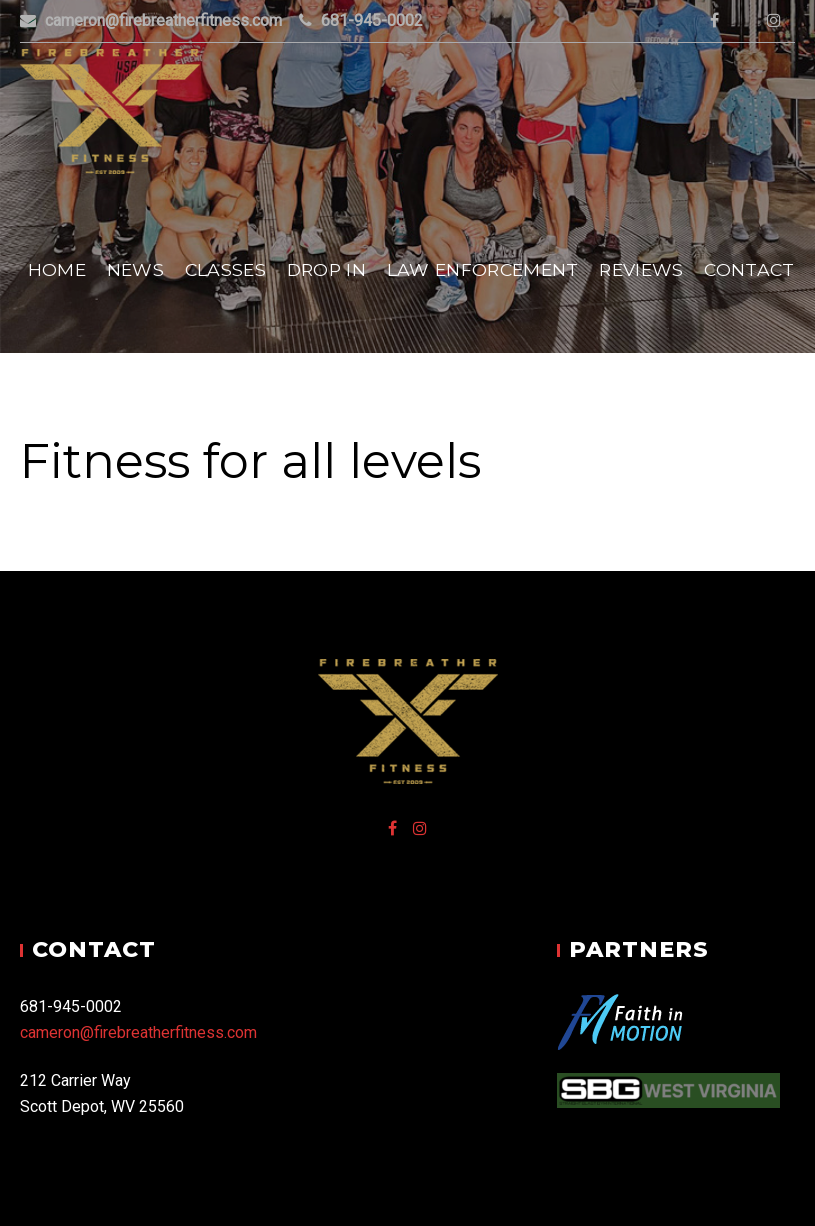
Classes (225, 269)
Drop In (326, 269)
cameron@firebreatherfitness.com (138, 1032)
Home (57, 269)
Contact (749, 269)
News (135, 269)
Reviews (641, 269)
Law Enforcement (483, 269)
